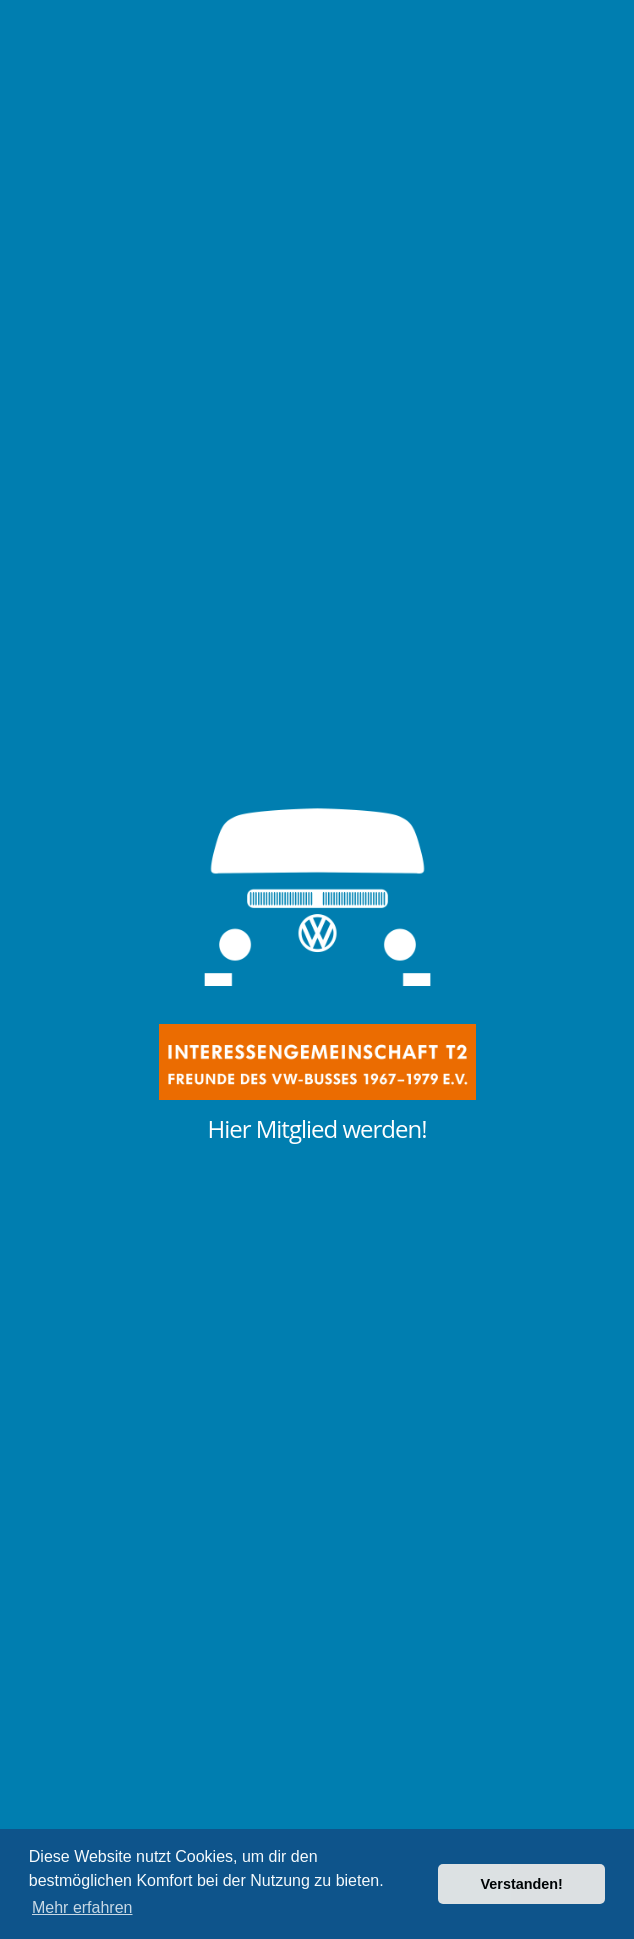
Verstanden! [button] (522, 1884)
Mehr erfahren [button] (82, 1907)
